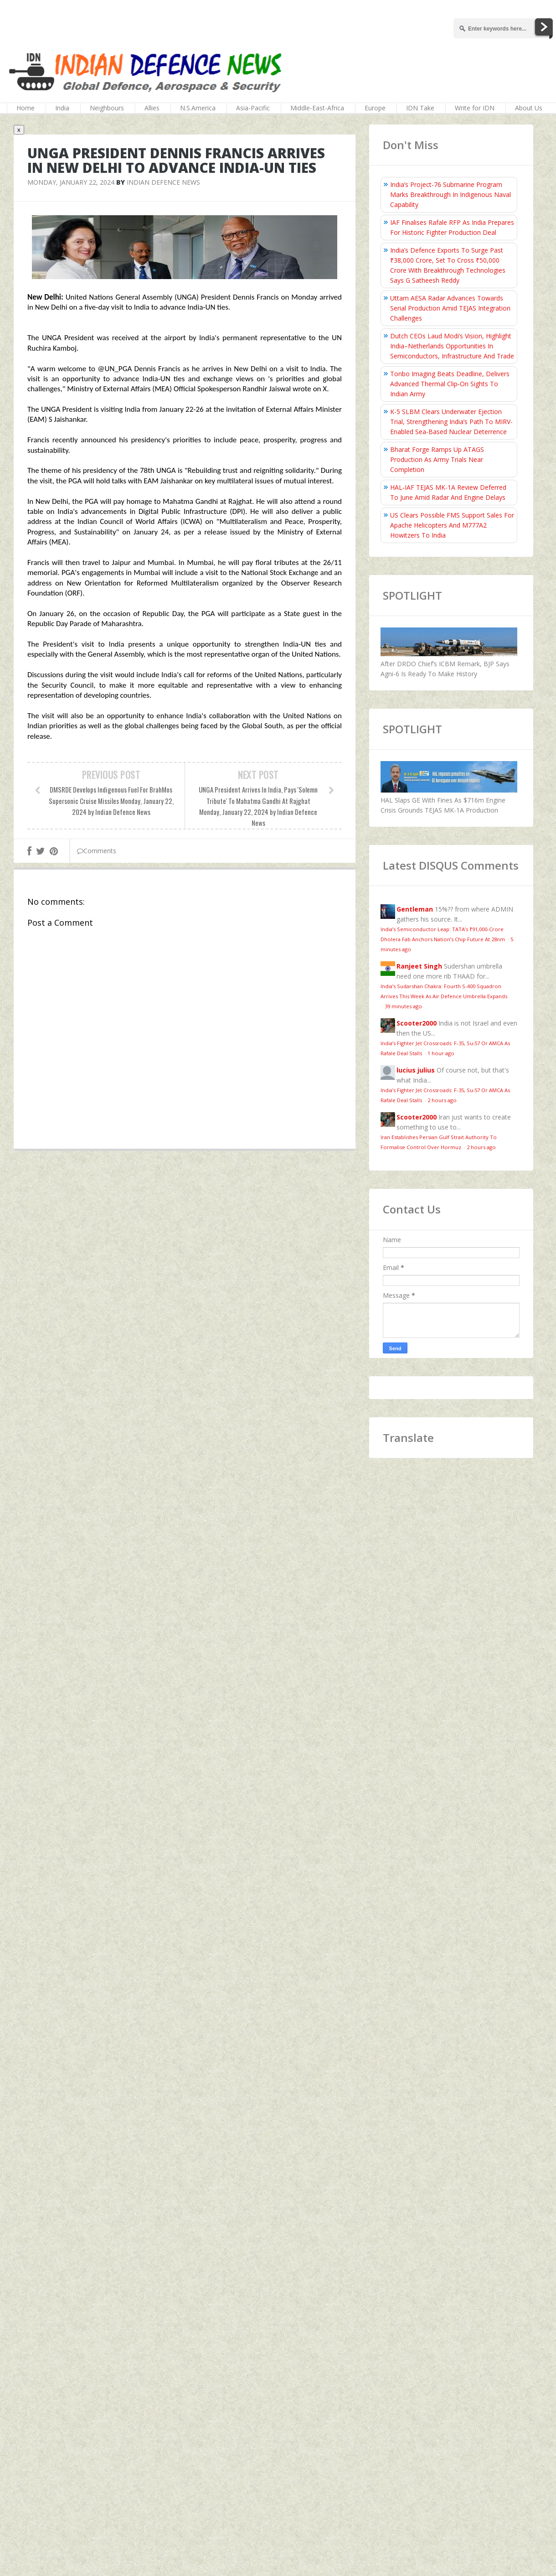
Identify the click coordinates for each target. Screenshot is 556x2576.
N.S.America (198, 108)
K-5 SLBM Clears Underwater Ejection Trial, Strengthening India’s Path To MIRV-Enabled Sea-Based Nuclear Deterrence (451, 421)
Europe (375, 108)
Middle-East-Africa (317, 108)
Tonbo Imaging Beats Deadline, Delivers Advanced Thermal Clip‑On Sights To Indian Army (450, 383)
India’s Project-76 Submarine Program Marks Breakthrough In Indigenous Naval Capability (450, 194)
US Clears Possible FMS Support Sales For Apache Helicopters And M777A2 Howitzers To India (452, 525)
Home (25, 108)
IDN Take (420, 108)
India (62, 108)
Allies (152, 108)
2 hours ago (442, 1100)
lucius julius (415, 1070)
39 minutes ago (403, 1006)
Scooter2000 (416, 1023)
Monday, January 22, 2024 (70, 182)
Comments (96, 850)
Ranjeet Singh (419, 966)
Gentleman (414, 909)
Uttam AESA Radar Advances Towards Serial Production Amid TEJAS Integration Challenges (450, 308)
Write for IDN (474, 108)
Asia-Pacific (253, 108)
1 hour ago (440, 1053)
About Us (528, 108)
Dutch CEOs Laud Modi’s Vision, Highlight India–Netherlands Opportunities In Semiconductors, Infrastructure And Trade (452, 346)
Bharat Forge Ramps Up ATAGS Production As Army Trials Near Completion (437, 459)
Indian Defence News (163, 182)
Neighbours (107, 108)
